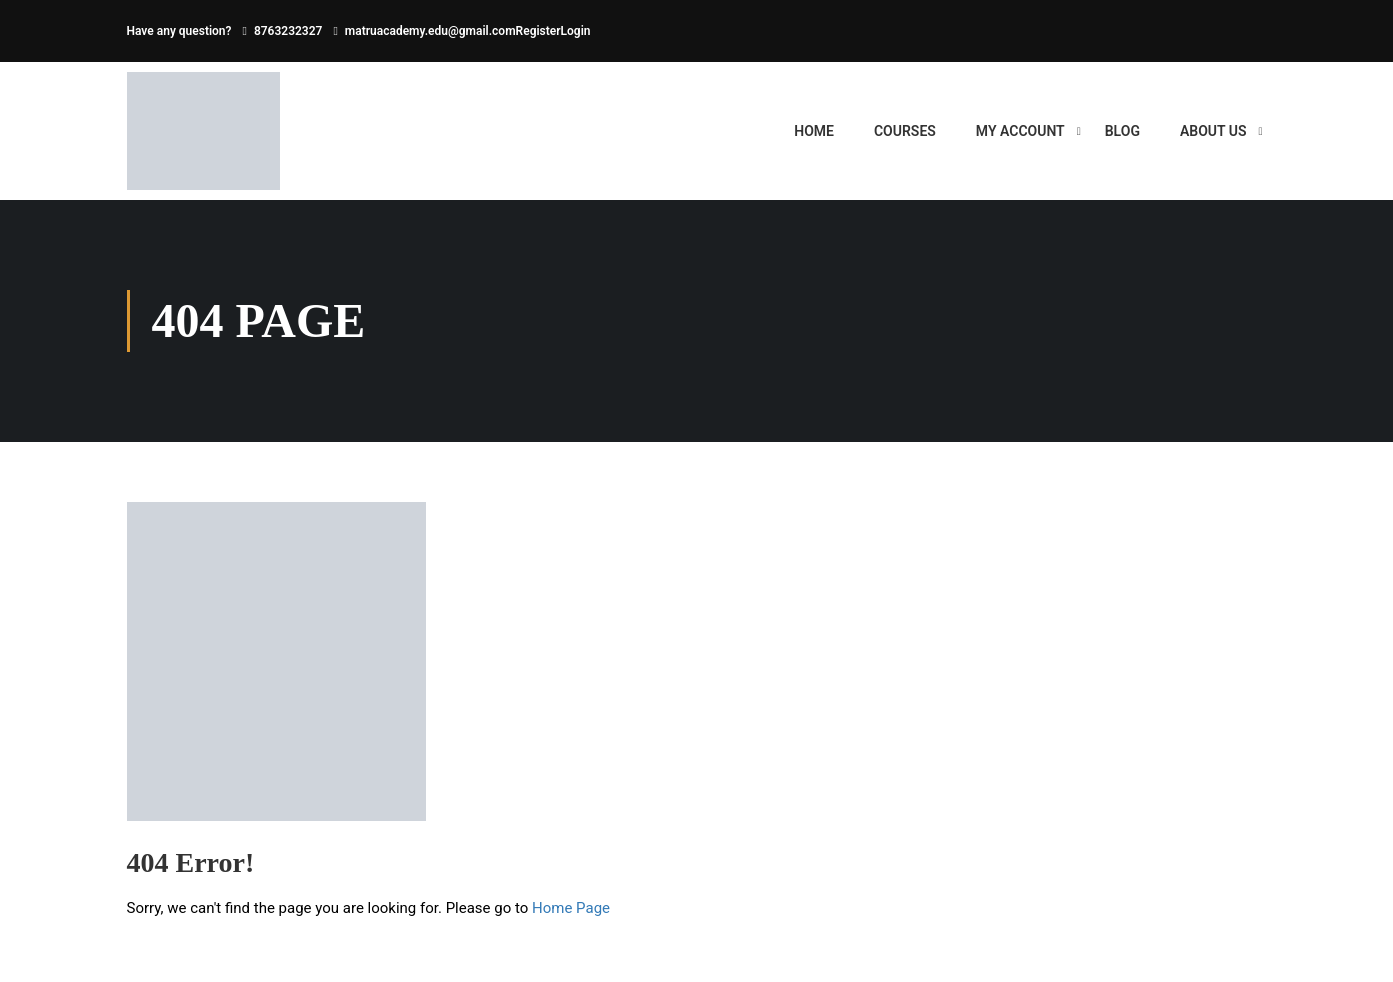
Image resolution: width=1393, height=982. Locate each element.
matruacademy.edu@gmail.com (430, 31)
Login (576, 31)
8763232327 (288, 31)
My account (1020, 131)
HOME (814, 131)
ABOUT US (1213, 131)
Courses (905, 131)
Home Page (571, 908)
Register (538, 31)
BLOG (1122, 131)
